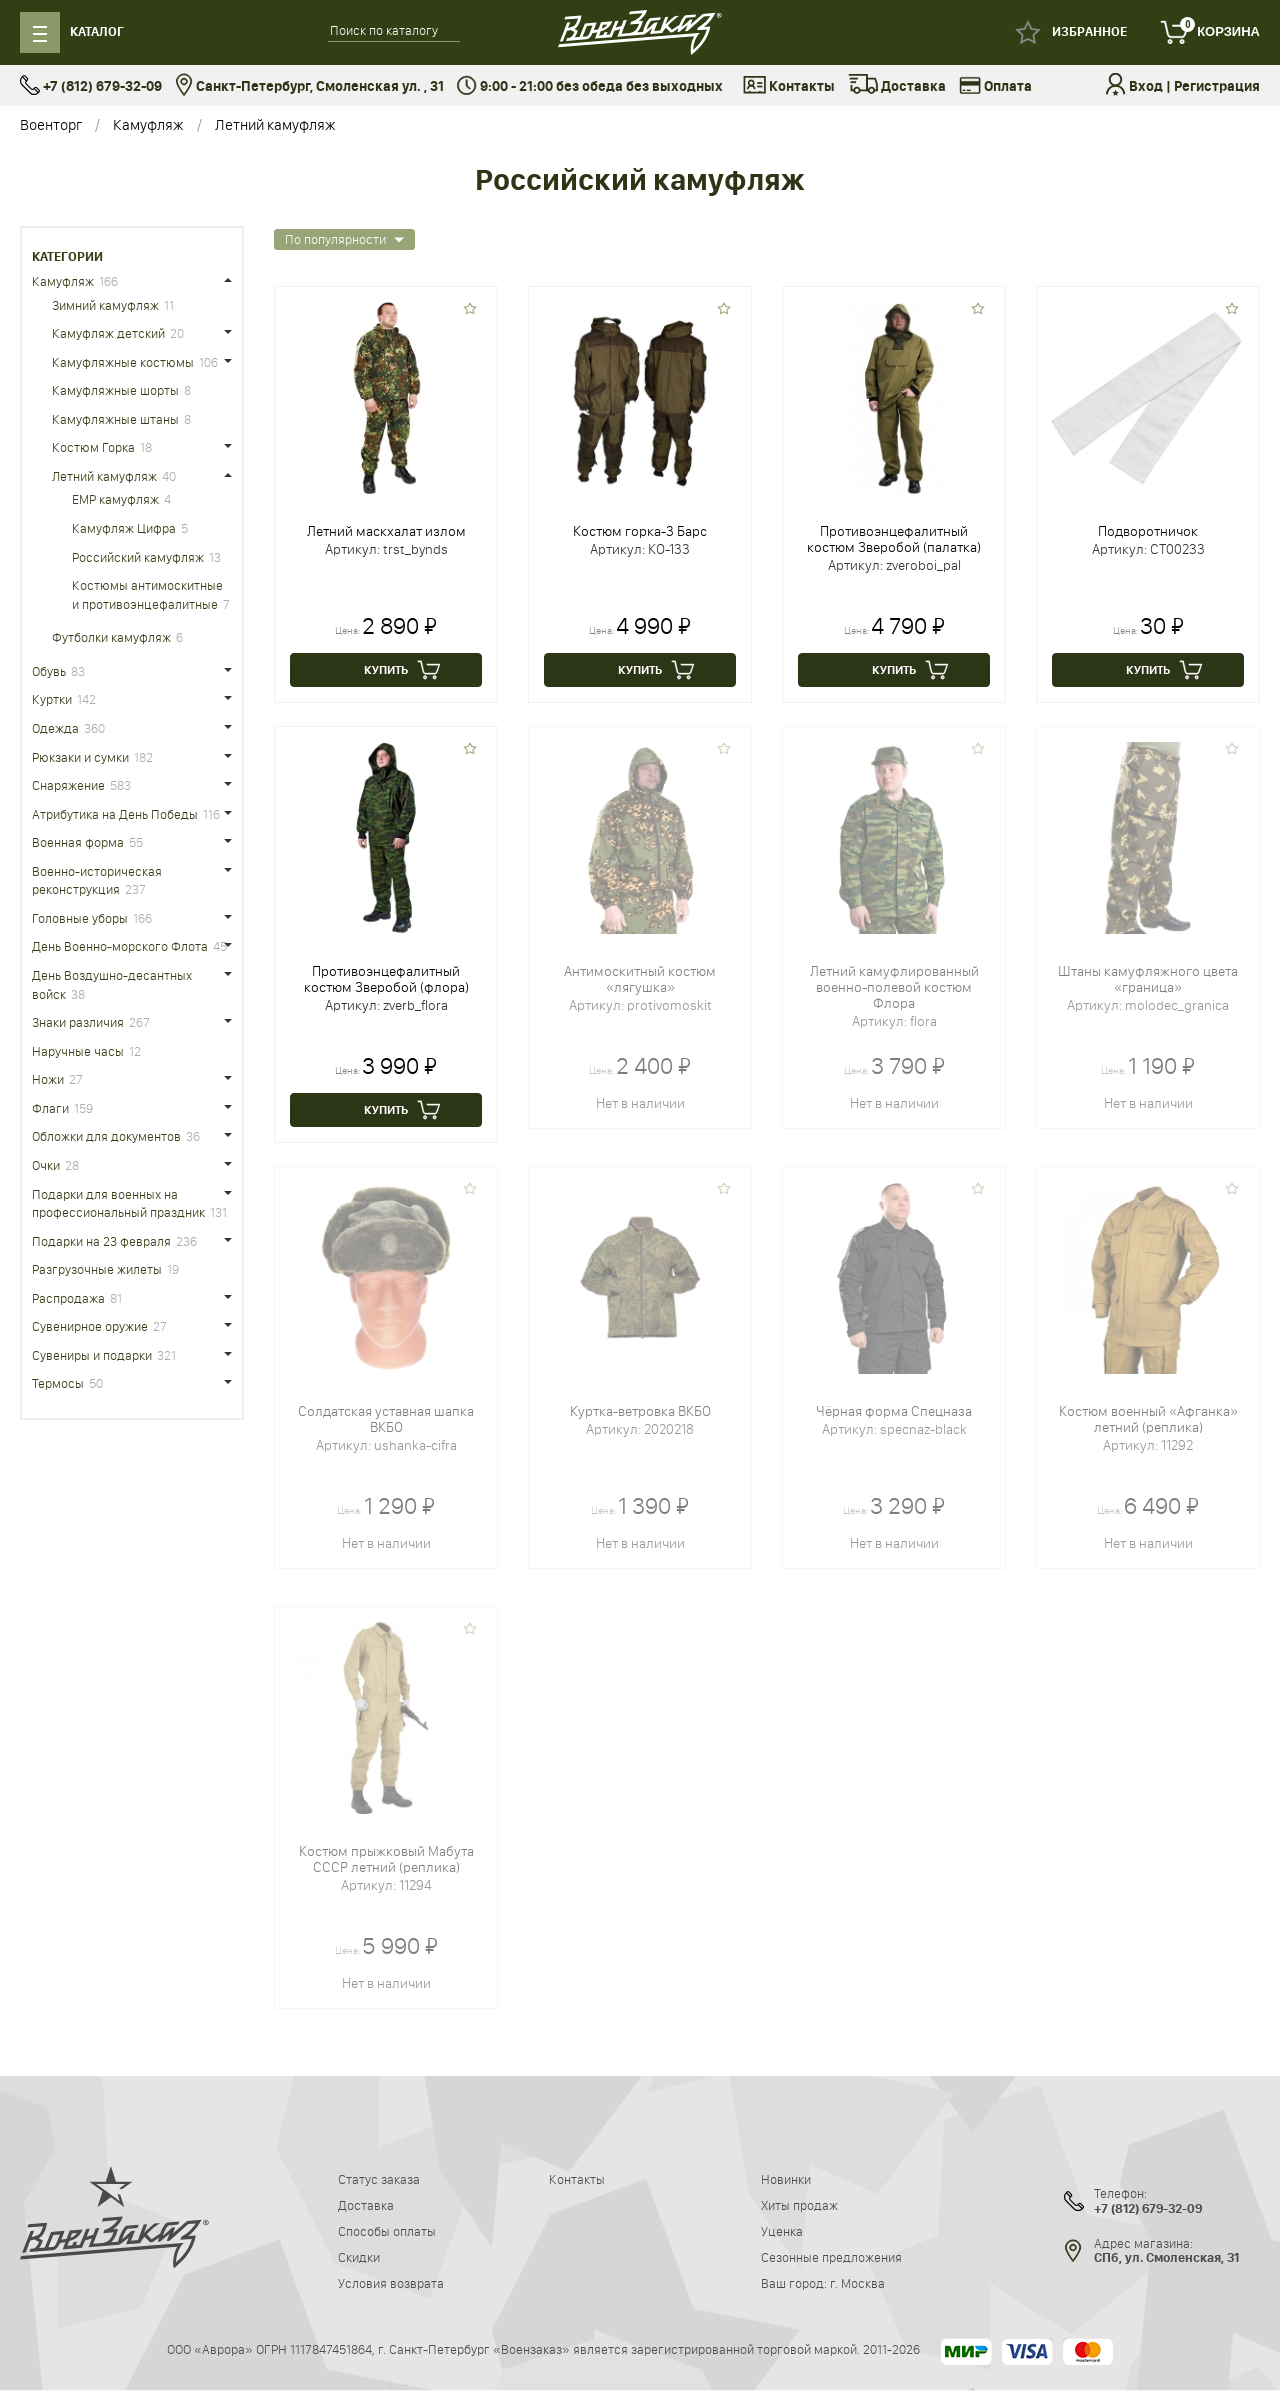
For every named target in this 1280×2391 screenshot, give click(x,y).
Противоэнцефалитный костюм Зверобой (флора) (386, 979)
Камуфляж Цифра (124, 528)
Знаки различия (78, 1022)
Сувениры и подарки (92, 1355)
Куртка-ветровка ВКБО (640, 1411)
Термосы (58, 1383)
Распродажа (68, 1298)
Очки (46, 1165)
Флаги (50, 1108)
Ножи (48, 1079)
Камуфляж (148, 124)
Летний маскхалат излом (386, 531)
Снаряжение (68, 785)
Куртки (52, 699)
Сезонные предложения (831, 2257)
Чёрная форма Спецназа (894, 1411)
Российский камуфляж (138, 557)
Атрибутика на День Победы (115, 814)
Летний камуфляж (275, 124)
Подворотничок (1148, 531)
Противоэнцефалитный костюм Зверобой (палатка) (894, 539)
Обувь (49, 671)
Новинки (786, 2179)
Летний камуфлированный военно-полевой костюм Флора (894, 987)
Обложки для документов (106, 1136)
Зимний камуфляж (105, 305)
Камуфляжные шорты (115, 390)
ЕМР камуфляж (115, 499)
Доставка (897, 87)
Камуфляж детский (108, 333)
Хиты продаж (799, 2205)
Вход (1146, 86)
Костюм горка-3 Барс (640, 531)
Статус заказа (379, 2179)
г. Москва (857, 2283)
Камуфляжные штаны (115, 419)
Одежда (55, 728)
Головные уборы (80, 918)
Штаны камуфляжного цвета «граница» (1148, 979)
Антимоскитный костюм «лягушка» (640, 979)
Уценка (782, 2231)
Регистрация (1217, 86)
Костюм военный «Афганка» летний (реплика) (1148, 1419)
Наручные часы (78, 1051)
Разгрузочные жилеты (97, 1269)
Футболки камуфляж (111, 637)
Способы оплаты (387, 2231)
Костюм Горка (93, 447)
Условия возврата (391, 2283)
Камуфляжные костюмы (123, 362)
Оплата (995, 87)
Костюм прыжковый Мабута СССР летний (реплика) (386, 1859)
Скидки (359, 2257)
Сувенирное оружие (90, 1326)
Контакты (789, 87)
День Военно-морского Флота (120, 946)
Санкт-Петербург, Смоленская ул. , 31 (309, 86)
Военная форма (78, 842)
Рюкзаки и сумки (80, 757)
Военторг (51, 124)
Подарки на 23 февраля (101, 1241)
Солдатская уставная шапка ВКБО (386, 1419)
